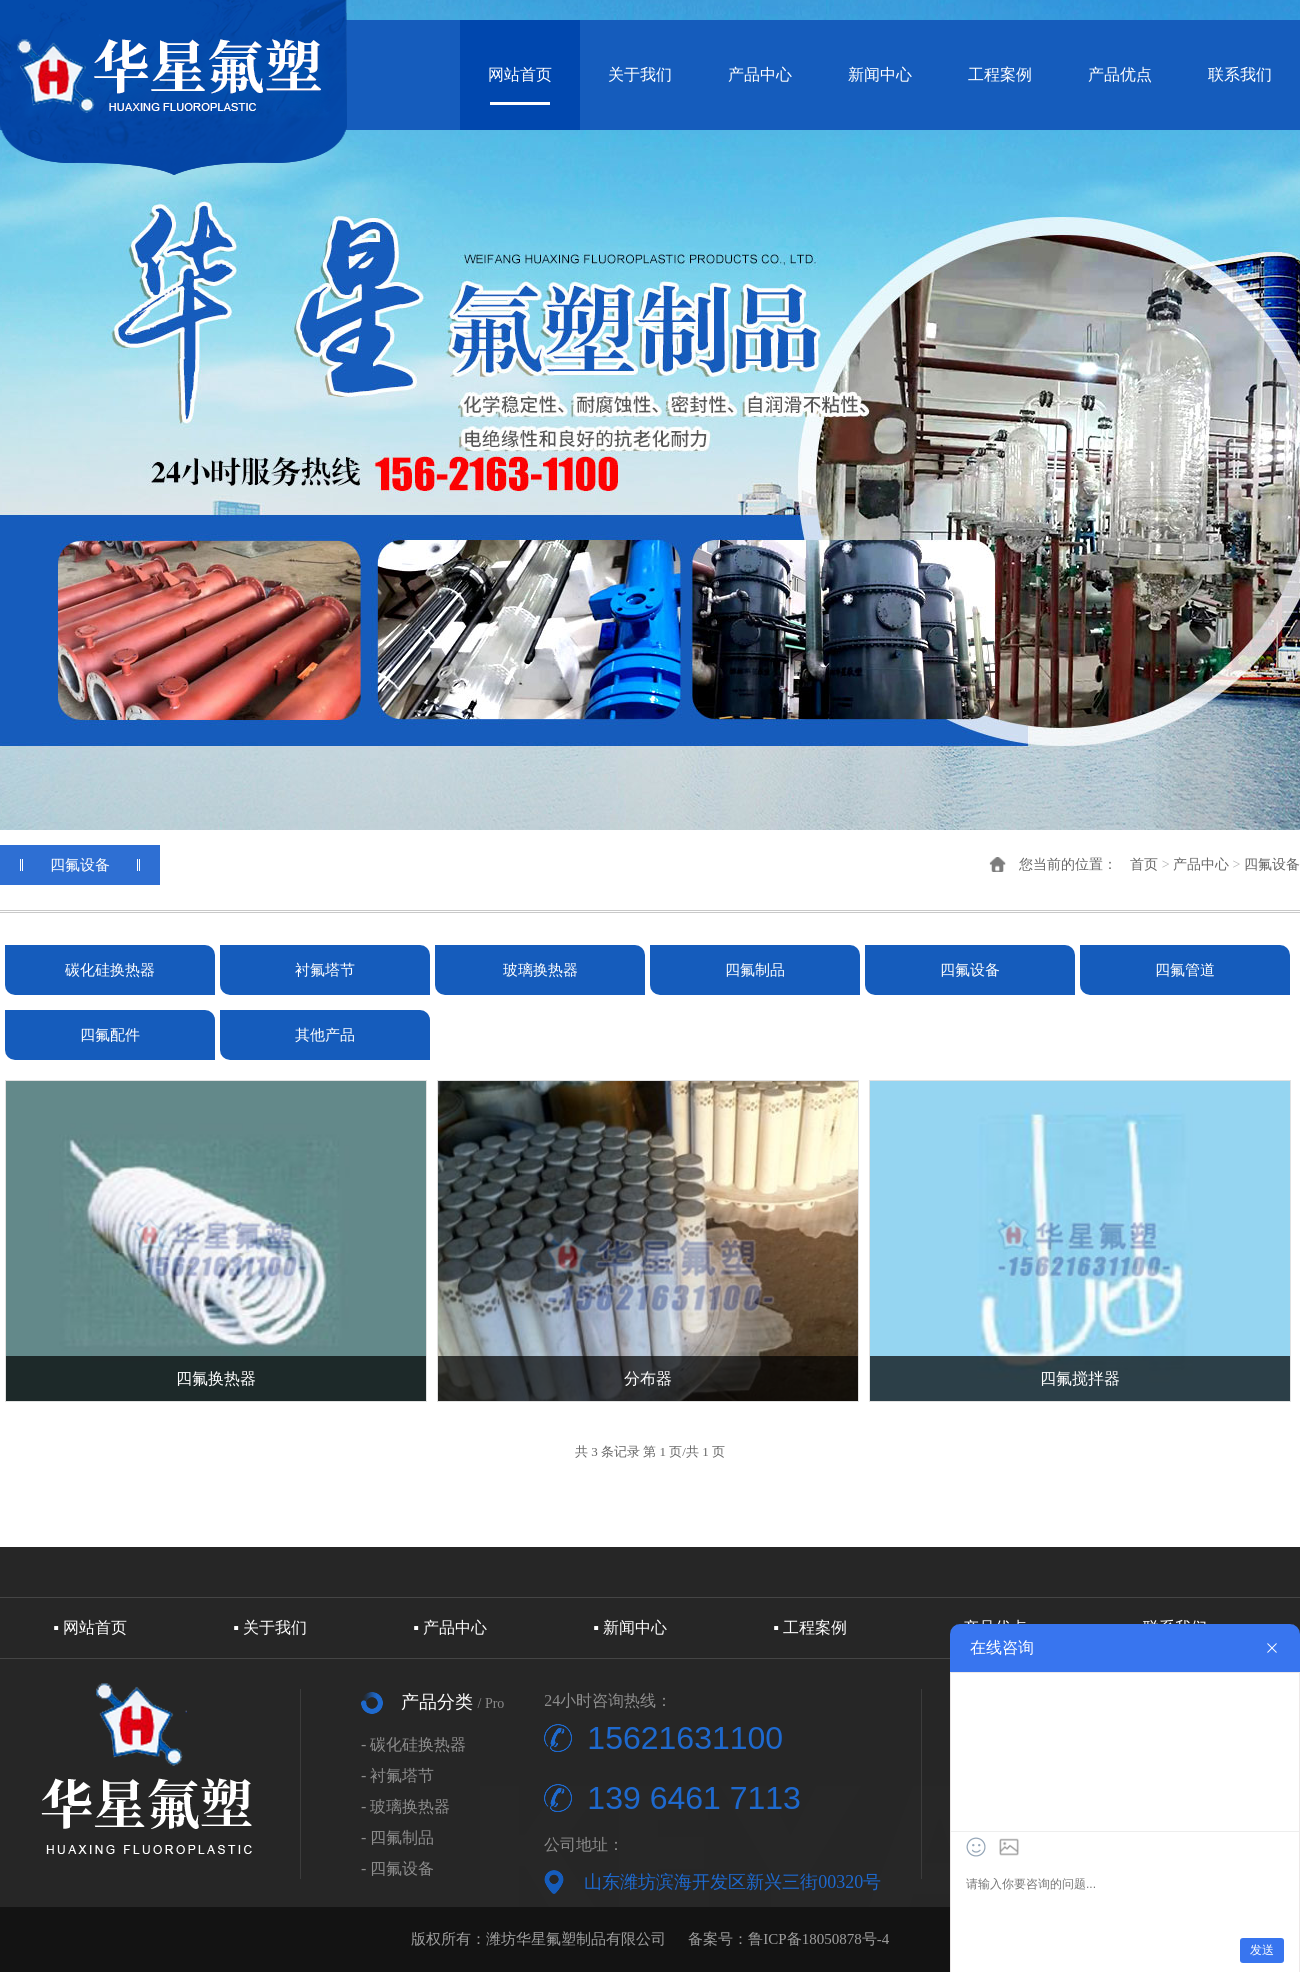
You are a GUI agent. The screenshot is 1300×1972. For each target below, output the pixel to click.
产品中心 (760, 74)
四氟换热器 (216, 1378)
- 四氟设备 (397, 1868)
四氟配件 (110, 1035)
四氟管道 (1185, 970)
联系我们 (1240, 74)
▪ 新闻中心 (630, 1627)
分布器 (648, 1378)
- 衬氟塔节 (397, 1775)
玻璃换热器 (540, 970)
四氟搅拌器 (1080, 1378)
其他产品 (325, 1035)
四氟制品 (755, 970)
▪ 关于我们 (270, 1627)
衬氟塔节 (325, 970)
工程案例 (1000, 74)
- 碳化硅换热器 (413, 1744)
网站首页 (520, 74)
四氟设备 (1272, 864)
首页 (1144, 864)
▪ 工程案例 (810, 1627)
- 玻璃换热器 (405, 1806)
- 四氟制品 (397, 1837)
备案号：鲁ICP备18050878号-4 (788, 1939)
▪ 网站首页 (90, 1627)
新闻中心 (880, 74)
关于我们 (640, 74)
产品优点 (1120, 74)
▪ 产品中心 (450, 1627)
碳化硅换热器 (110, 970)
